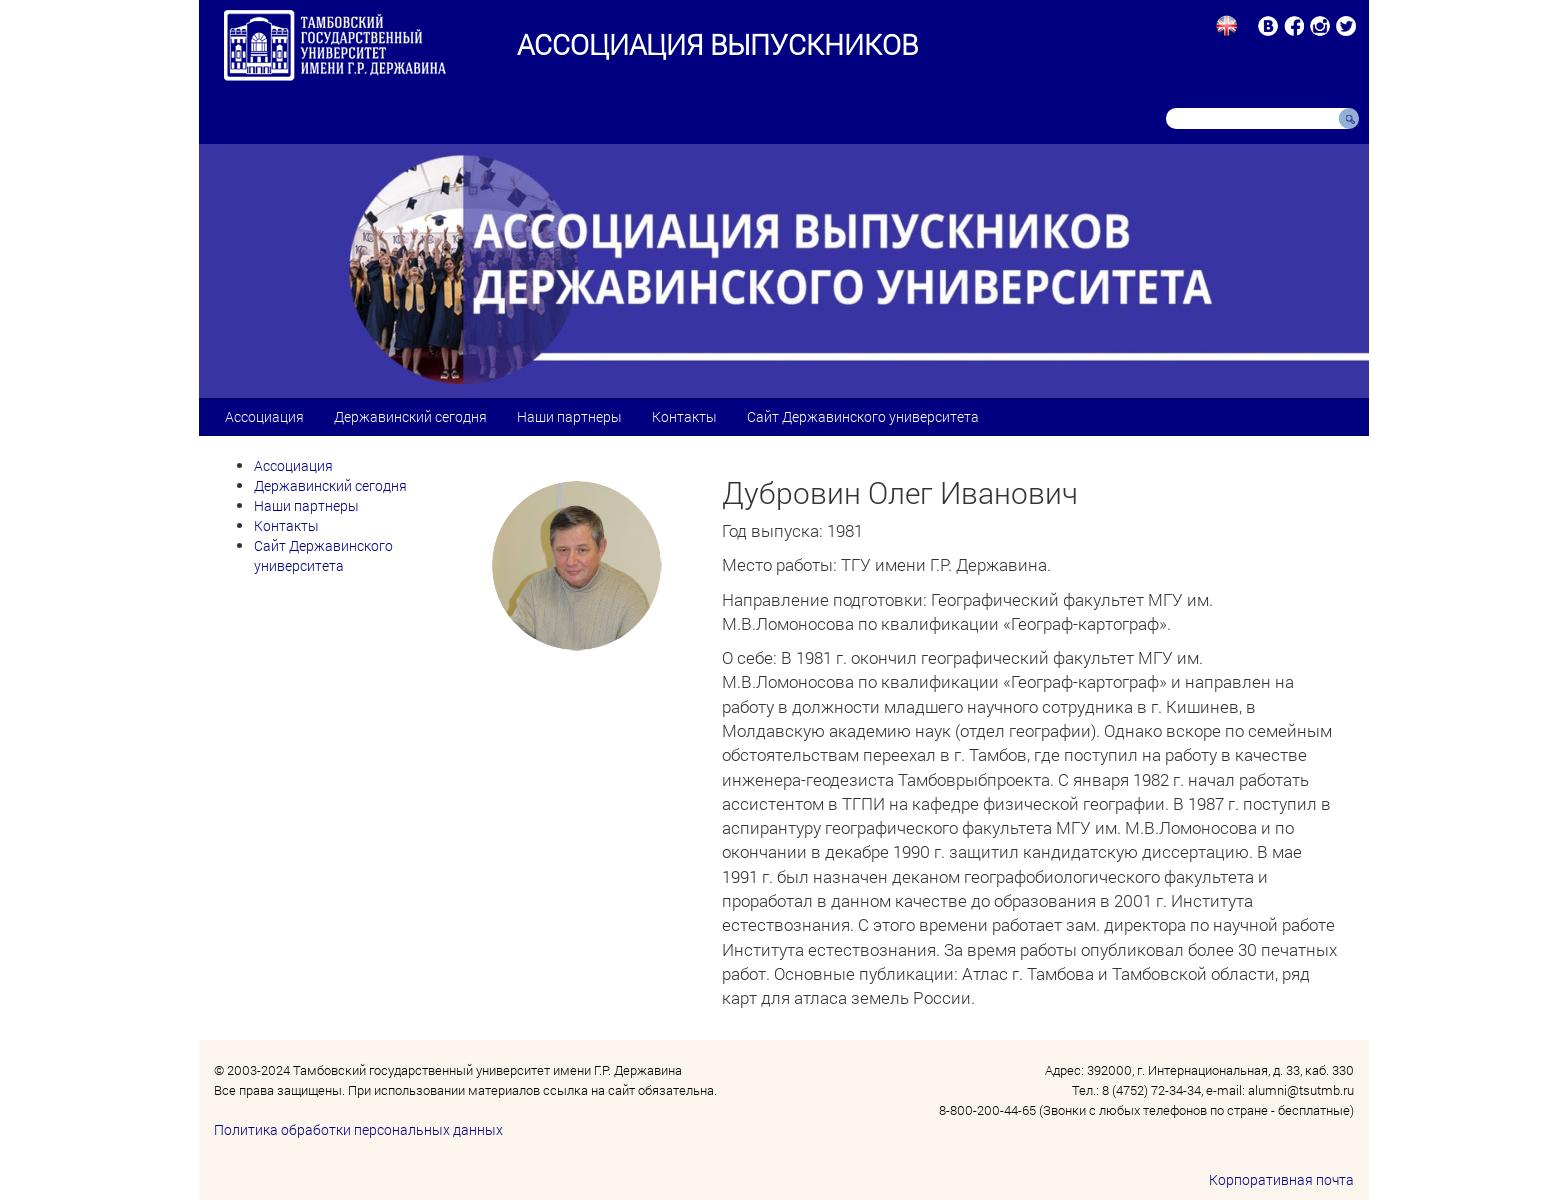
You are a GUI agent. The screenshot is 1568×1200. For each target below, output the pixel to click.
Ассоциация (293, 465)
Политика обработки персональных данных (358, 1129)
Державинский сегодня (410, 416)
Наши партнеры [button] (569, 416)
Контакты (684, 416)
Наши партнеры (306, 505)
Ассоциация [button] (264, 416)
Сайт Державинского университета (863, 416)
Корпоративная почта (1281, 1179)
